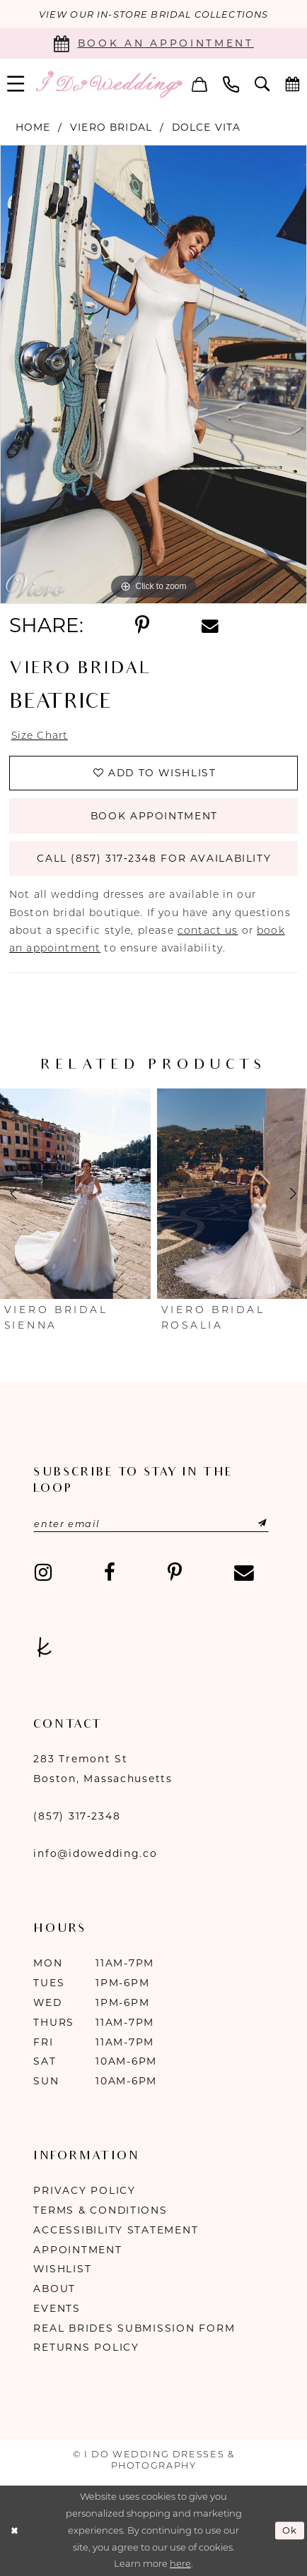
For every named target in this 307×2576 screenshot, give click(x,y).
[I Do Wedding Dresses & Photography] (108, 84)
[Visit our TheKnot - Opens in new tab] (43, 1648)
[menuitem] (199, 84)
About (54, 2288)
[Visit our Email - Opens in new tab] (244, 1573)
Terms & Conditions (100, 2210)
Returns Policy (86, 2348)
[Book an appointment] (153, 43)
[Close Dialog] (14, 2531)
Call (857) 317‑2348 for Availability (154, 859)
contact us (208, 930)
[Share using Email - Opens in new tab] (210, 625)
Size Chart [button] (40, 735)
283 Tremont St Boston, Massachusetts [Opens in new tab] (102, 1768)
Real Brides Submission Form (134, 2328)
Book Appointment (154, 815)
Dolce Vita (206, 127)
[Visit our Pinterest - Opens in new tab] (175, 1573)
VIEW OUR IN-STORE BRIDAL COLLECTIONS (154, 14)
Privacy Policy (84, 2190)
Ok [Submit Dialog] (290, 2530)
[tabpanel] (153, 374)
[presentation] (75, 1193)
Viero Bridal (111, 127)
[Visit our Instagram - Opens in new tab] (42, 1573)
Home (33, 127)
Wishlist (62, 2269)
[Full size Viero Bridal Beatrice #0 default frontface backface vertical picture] (153, 374)
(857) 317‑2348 (76, 1816)
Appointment (77, 2249)
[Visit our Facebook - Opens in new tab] (109, 1573)
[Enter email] (151, 1524)
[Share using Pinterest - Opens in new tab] (142, 625)
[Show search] (262, 84)
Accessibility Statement (115, 2230)
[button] (199, 84)
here (180, 2564)
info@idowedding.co (95, 1854)
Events (56, 2308)
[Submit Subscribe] (247, 1524)
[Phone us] (231, 84)
